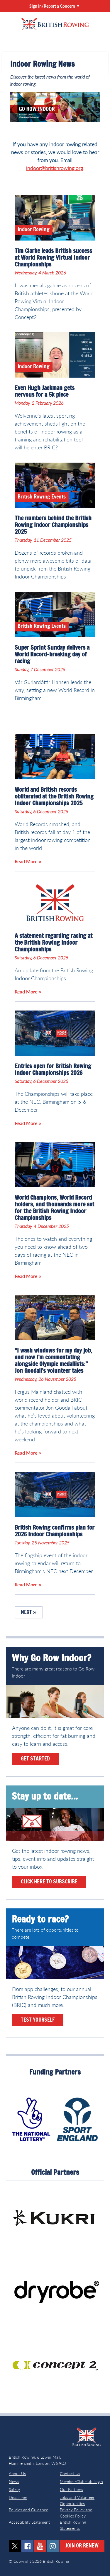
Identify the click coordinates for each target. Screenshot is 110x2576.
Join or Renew (82, 2546)
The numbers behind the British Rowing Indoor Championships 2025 (53, 525)
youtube (40, 2546)
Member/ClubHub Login (81, 2481)
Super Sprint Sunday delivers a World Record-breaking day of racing (52, 654)
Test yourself (38, 2020)
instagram (53, 2546)
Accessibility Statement (29, 2522)
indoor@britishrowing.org (54, 168)
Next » (28, 1612)
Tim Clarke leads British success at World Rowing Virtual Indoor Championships (53, 258)
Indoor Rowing (34, 229)
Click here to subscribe (49, 1882)
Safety (14, 2489)
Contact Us (70, 2473)
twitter (15, 2546)
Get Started (35, 1759)
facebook (27, 2546)
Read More (26, 861)
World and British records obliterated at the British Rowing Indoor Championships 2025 (54, 796)
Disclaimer (18, 2497)
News (14, 2481)
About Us (17, 2473)
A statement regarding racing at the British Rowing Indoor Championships (53, 943)
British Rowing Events (42, 497)
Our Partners (71, 2489)
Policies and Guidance (28, 2509)
